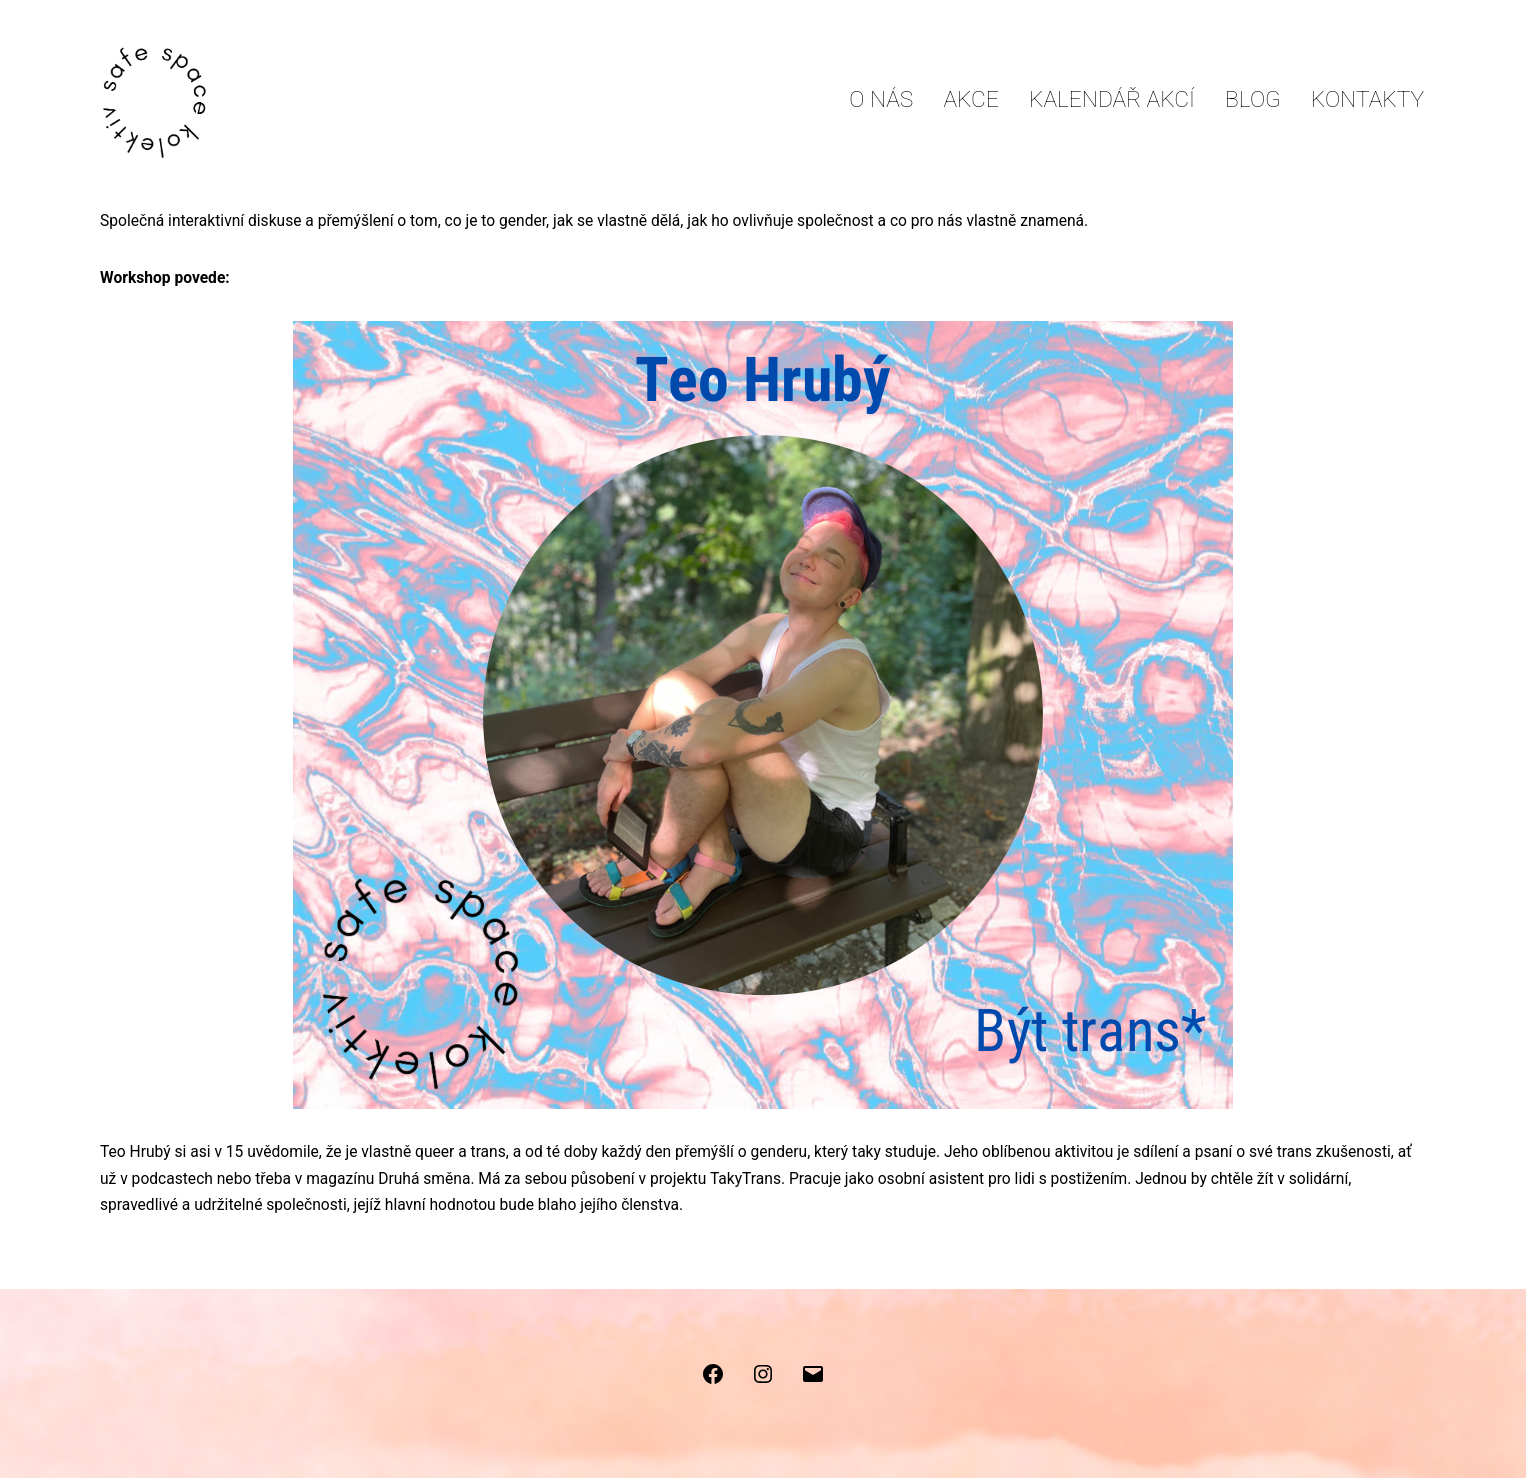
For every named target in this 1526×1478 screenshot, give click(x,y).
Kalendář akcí (1112, 99)
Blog (1253, 99)
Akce (971, 99)
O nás (881, 99)
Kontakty (1367, 99)
